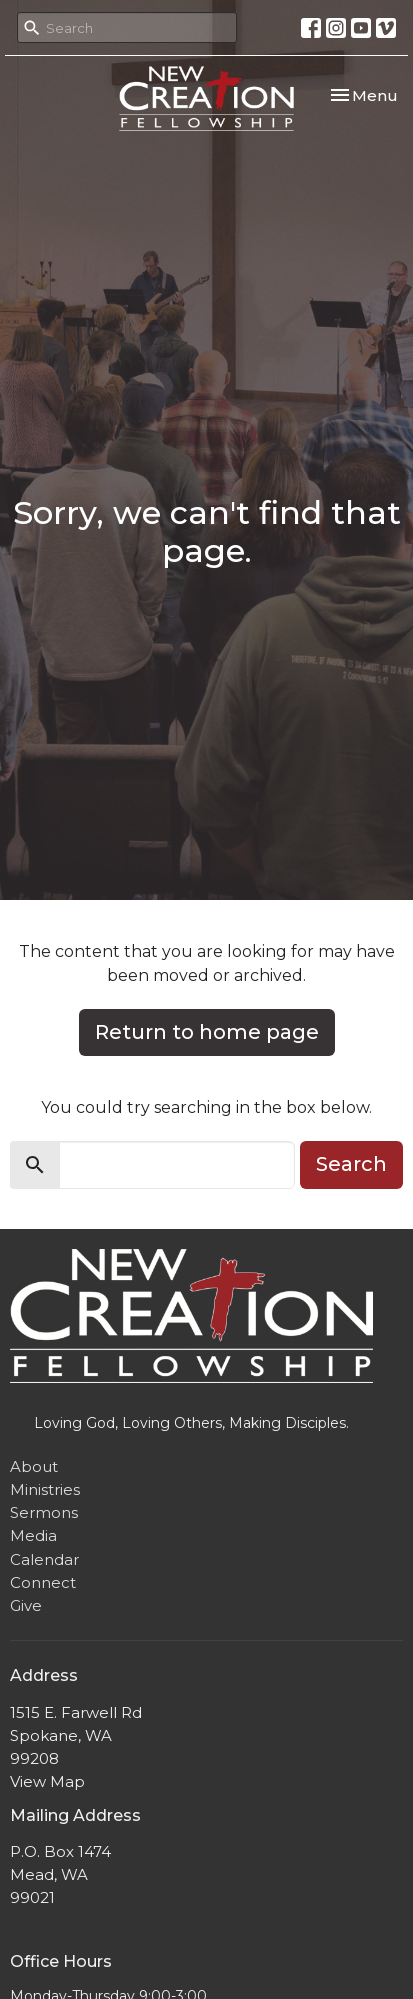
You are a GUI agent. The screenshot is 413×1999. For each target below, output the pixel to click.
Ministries (45, 1489)
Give (26, 1605)
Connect (43, 1582)
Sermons (44, 1512)
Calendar (44, 1559)
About (34, 1466)
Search (351, 1164)
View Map (47, 1781)
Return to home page (207, 1032)
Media (33, 1535)
